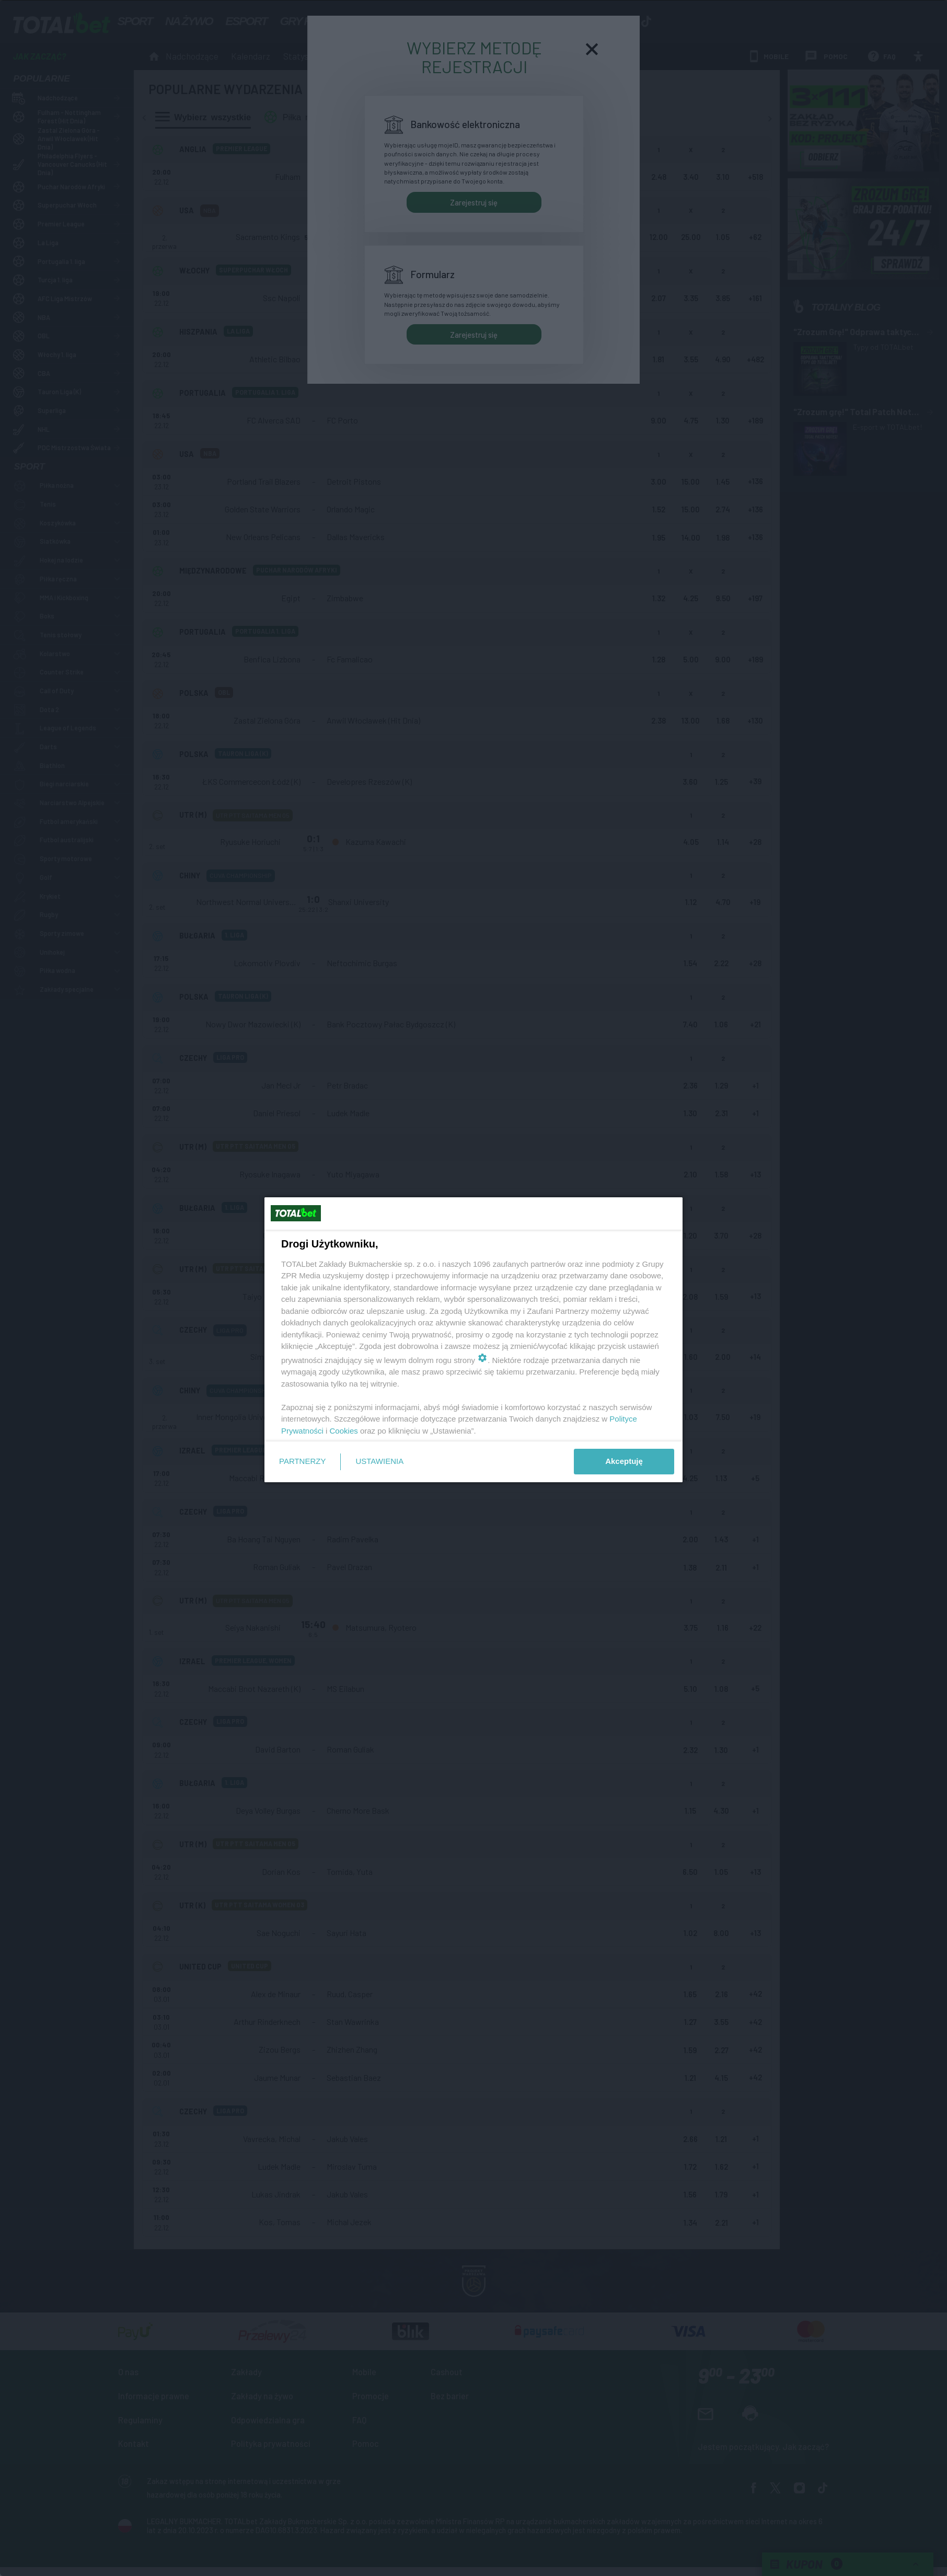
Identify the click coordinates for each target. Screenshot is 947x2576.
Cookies (344, 1430)
